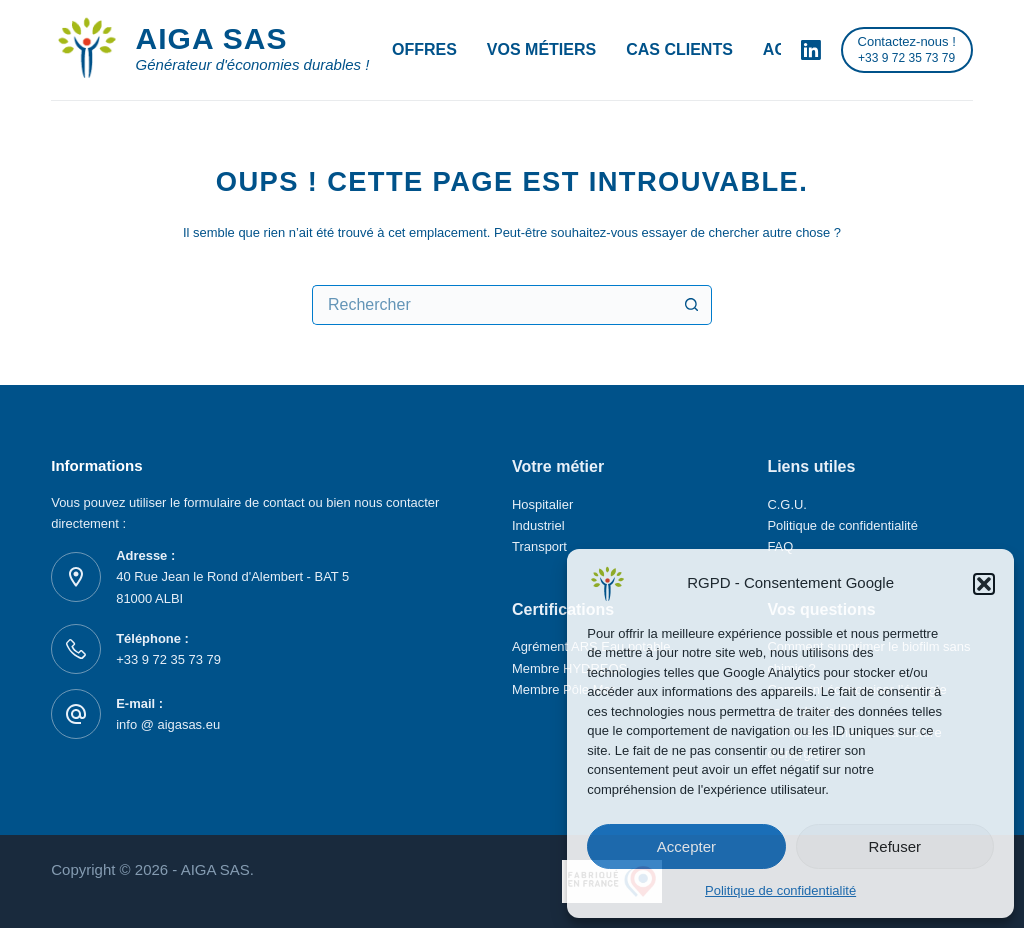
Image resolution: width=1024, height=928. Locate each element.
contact (285, 502)
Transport (539, 546)
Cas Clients (679, 49)
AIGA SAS (212, 38)
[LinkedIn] (811, 50)
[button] (984, 584)
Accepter (686, 846)
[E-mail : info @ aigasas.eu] (76, 714)
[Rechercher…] (492, 305)
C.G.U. (787, 504)
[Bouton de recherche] (692, 305)
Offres (424, 49)
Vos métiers (541, 49)
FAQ (780, 546)
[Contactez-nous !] (907, 50)
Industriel (538, 525)
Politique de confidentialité (780, 890)
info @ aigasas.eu (168, 724)
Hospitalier (542, 504)
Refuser (895, 846)
